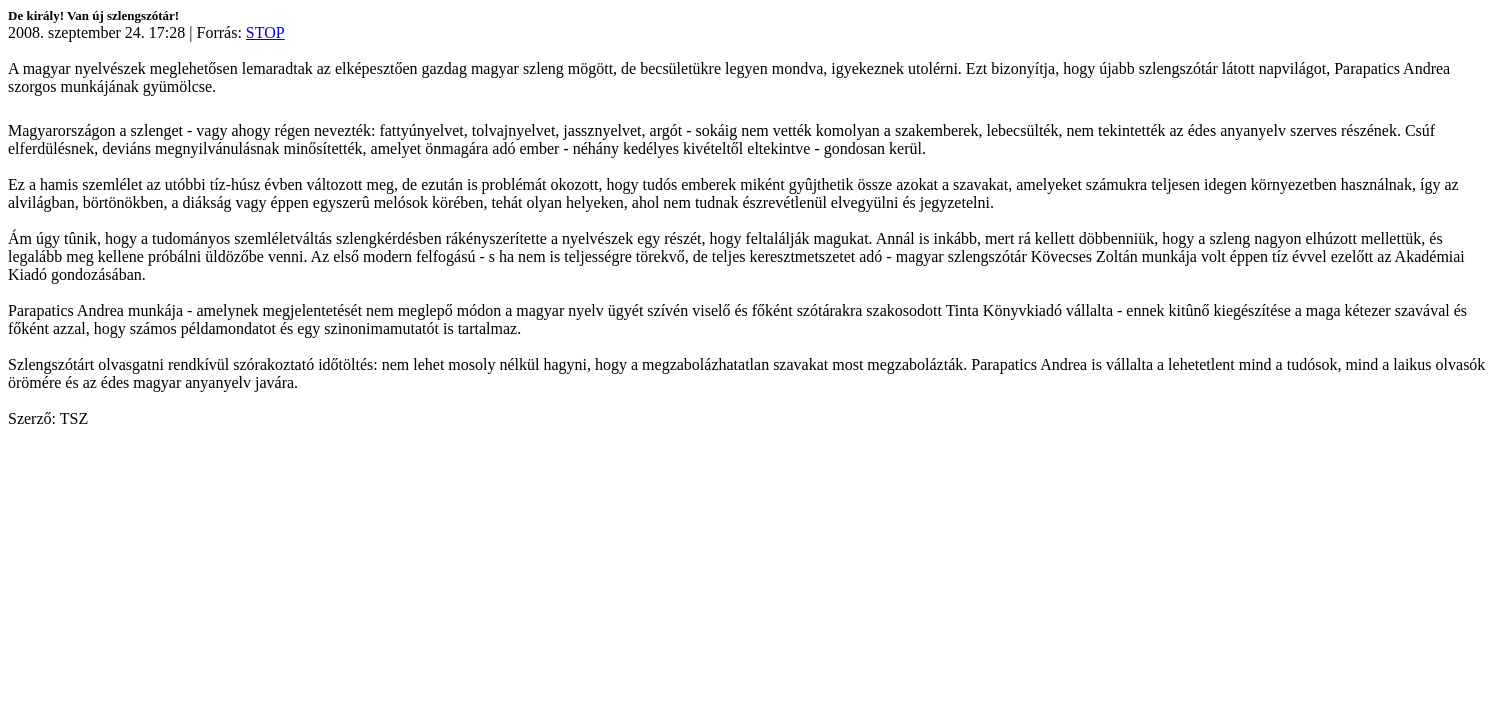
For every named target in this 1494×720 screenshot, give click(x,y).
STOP (265, 32)
